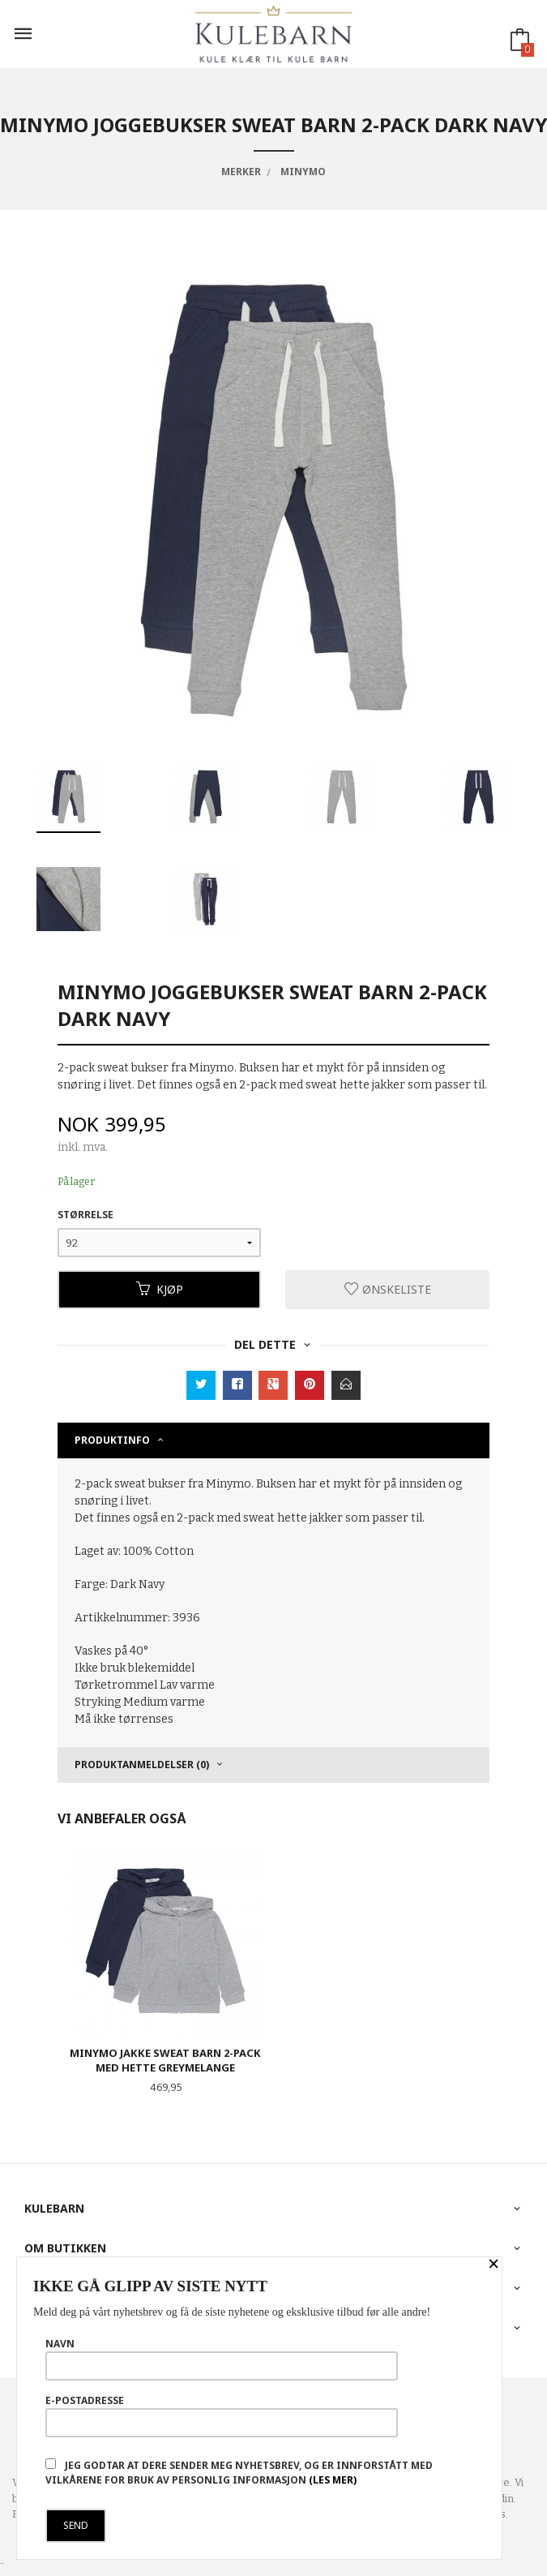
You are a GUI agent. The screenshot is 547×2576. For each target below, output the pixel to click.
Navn (221, 2359)
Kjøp (159, 1289)
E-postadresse (221, 2415)
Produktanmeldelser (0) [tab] (142, 1764)
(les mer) (333, 2480)
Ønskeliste (387, 1289)
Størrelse (85, 1214)
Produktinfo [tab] (112, 1440)
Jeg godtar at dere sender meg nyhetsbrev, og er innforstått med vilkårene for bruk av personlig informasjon (239, 2472)
